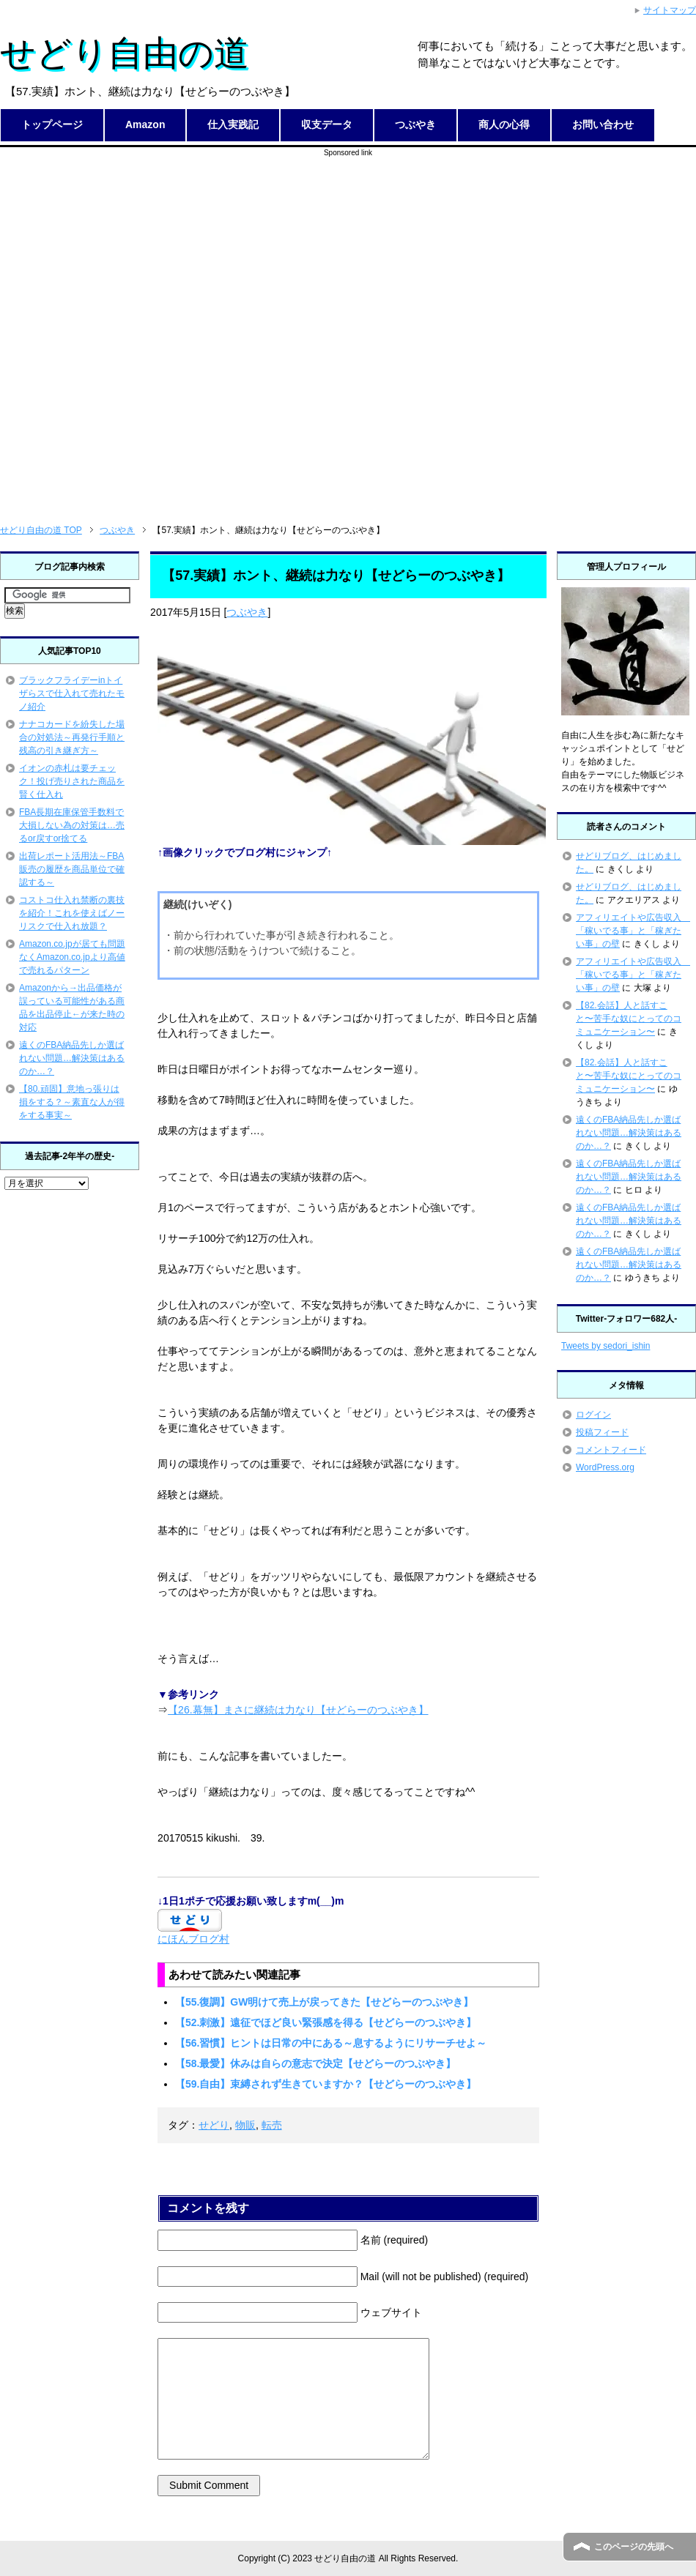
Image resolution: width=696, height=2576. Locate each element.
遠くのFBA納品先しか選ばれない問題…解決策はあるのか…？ (72, 1058)
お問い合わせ (603, 124)
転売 (272, 2125)
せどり (214, 2125)
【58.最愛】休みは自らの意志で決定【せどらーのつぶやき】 (315, 2063)
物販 (245, 2125)
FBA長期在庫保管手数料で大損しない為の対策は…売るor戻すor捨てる (72, 825)
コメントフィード (611, 1450)
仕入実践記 (233, 124)
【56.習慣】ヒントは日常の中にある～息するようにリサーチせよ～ (330, 2043)
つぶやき (415, 124)
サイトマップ (669, 10)
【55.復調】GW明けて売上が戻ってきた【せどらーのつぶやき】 (324, 2002)
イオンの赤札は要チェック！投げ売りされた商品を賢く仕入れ (72, 781)
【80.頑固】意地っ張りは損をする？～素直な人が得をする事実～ (72, 1102)
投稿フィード (602, 1432)
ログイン (593, 1415)
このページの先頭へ (633, 2547)
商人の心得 (504, 124)
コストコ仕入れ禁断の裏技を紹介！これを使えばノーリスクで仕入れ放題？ (72, 913)
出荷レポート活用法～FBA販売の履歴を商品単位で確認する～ (72, 869)
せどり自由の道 (124, 53)
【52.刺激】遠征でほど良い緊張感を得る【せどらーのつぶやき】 (325, 2022)
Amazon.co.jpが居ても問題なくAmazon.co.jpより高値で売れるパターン (72, 957)
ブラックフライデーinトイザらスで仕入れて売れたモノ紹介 (72, 693)
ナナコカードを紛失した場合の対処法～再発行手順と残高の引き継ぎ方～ (72, 737)
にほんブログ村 (193, 1939)
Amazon (145, 124)
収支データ (326, 124)
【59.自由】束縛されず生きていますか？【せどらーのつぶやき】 (325, 2084)
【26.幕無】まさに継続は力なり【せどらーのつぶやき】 (298, 1710)
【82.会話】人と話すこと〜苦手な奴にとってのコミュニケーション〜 (628, 1018)
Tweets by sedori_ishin (605, 1346)
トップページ (52, 124)
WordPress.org (605, 1467)
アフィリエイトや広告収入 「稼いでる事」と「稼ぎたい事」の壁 (633, 930)
